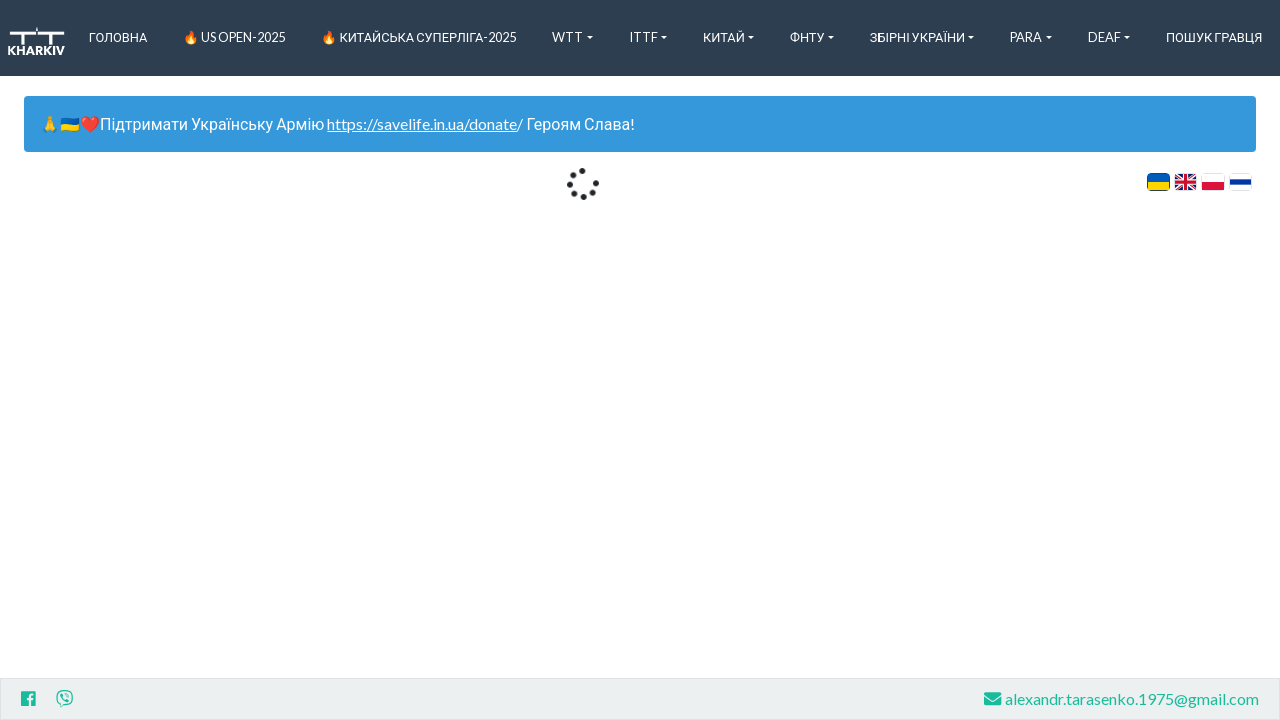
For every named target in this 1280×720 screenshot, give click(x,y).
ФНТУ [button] (807, 37)
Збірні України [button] (917, 37)
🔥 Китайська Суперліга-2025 (418, 37)
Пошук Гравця (1214, 37)
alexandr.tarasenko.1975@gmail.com (1121, 698)
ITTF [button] (643, 37)
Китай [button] (724, 37)
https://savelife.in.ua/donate (422, 123)
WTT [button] (567, 37)
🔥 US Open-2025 (234, 37)
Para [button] (1026, 37)
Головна (118, 37)
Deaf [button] (1104, 37)
